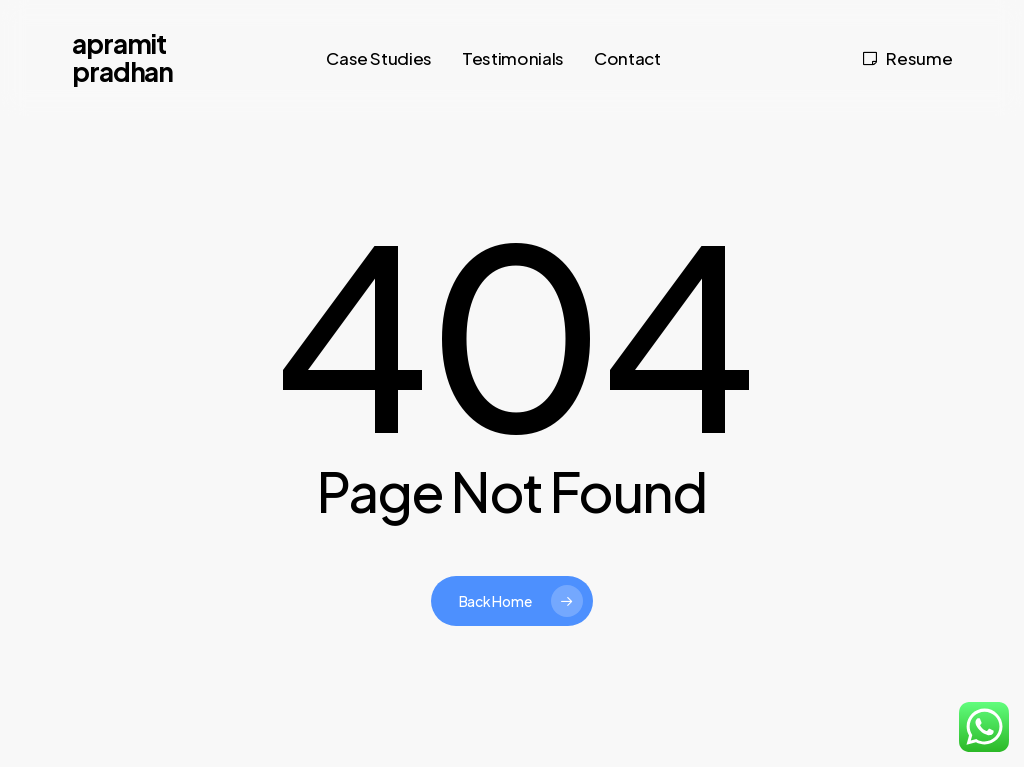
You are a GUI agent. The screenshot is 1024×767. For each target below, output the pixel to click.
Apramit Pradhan (123, 58)
